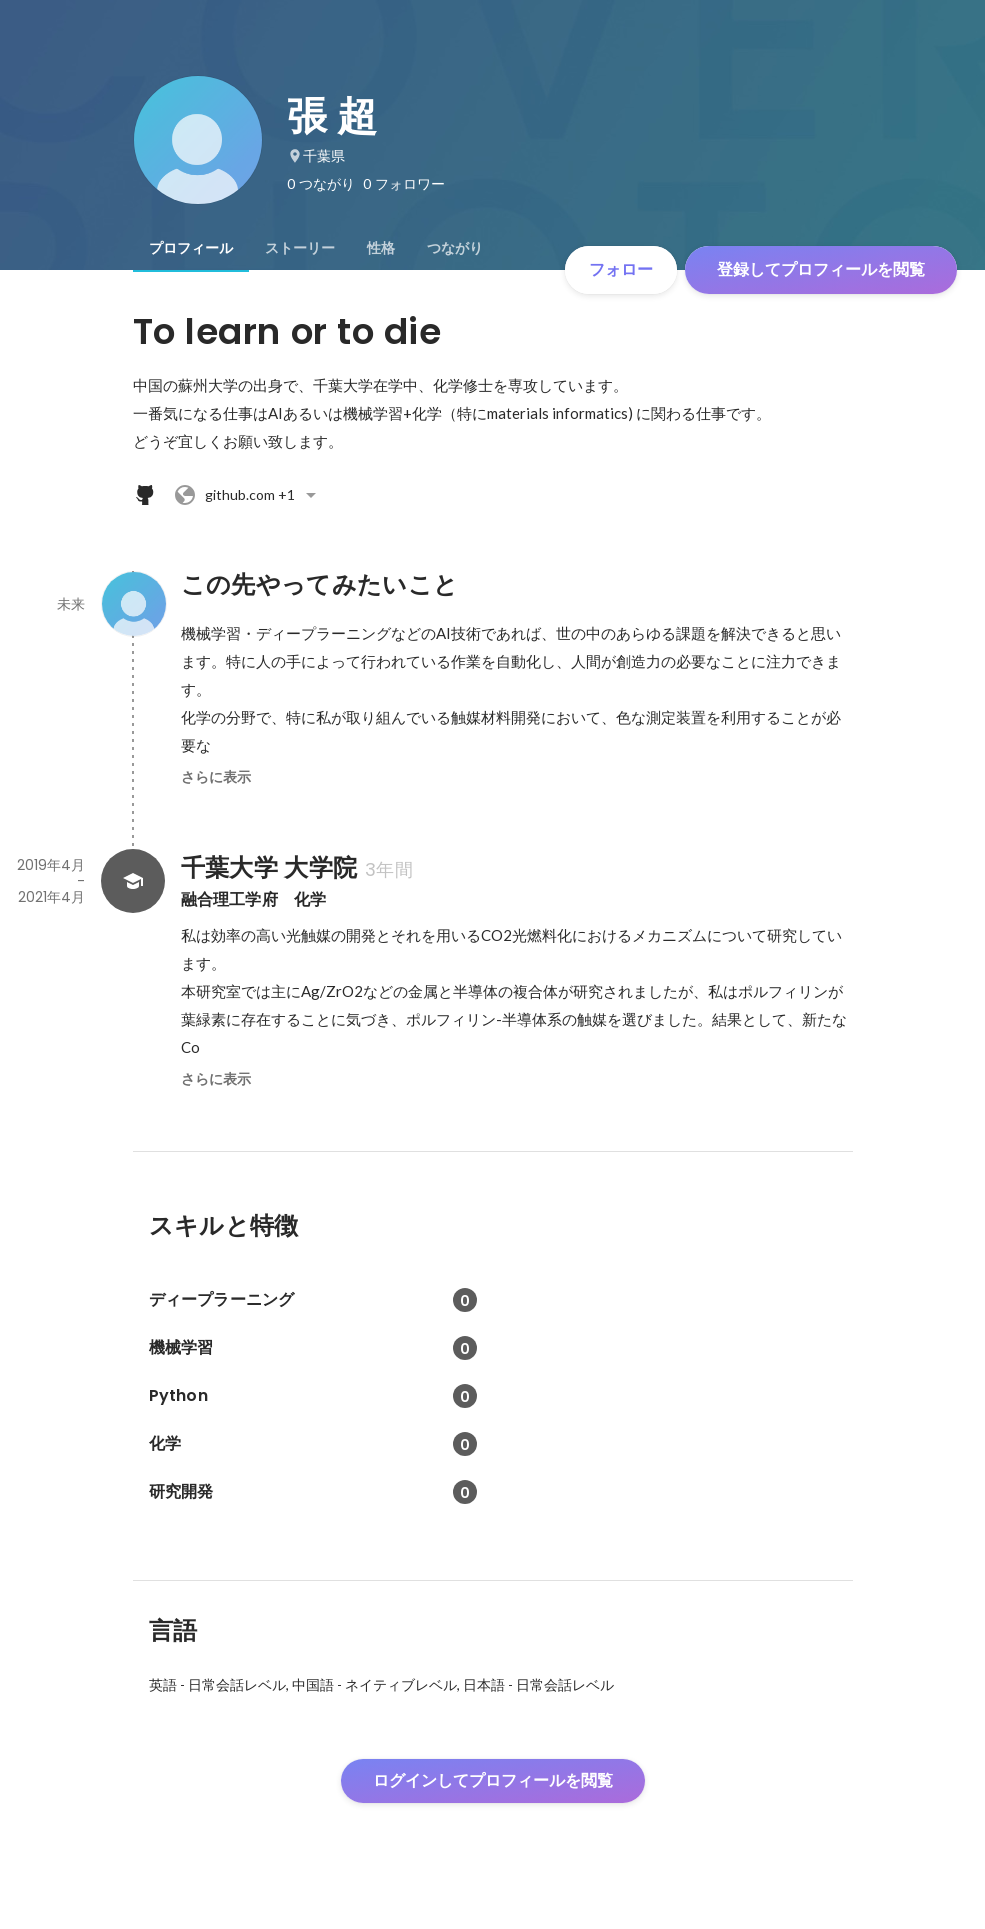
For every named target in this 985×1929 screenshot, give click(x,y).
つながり (455, 248)
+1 (248, 495)
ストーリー (300, 248)
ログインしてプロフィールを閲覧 (493, 1780)
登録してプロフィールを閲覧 (821, 269)
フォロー (621, 269)
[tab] (191, 248)
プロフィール (191, 248)
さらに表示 (216, 777)
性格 (381, 248)
